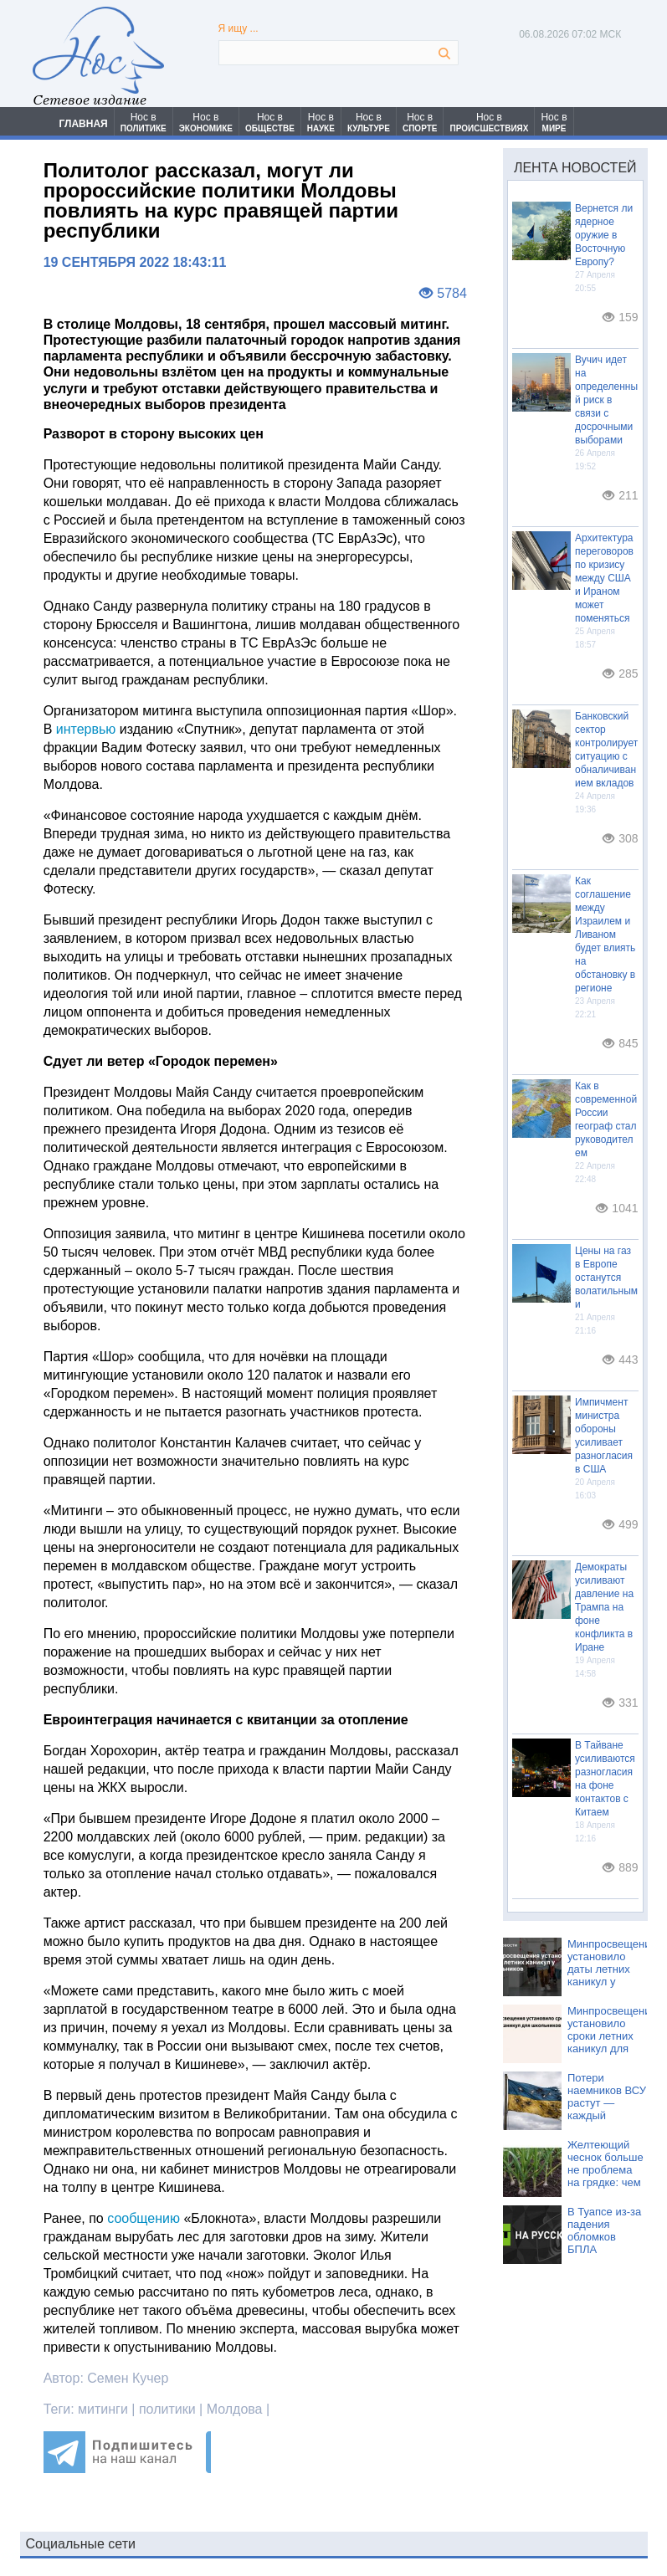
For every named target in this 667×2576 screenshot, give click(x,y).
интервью (86, 729)
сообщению (143, 2218)
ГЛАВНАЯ (83, 124)
